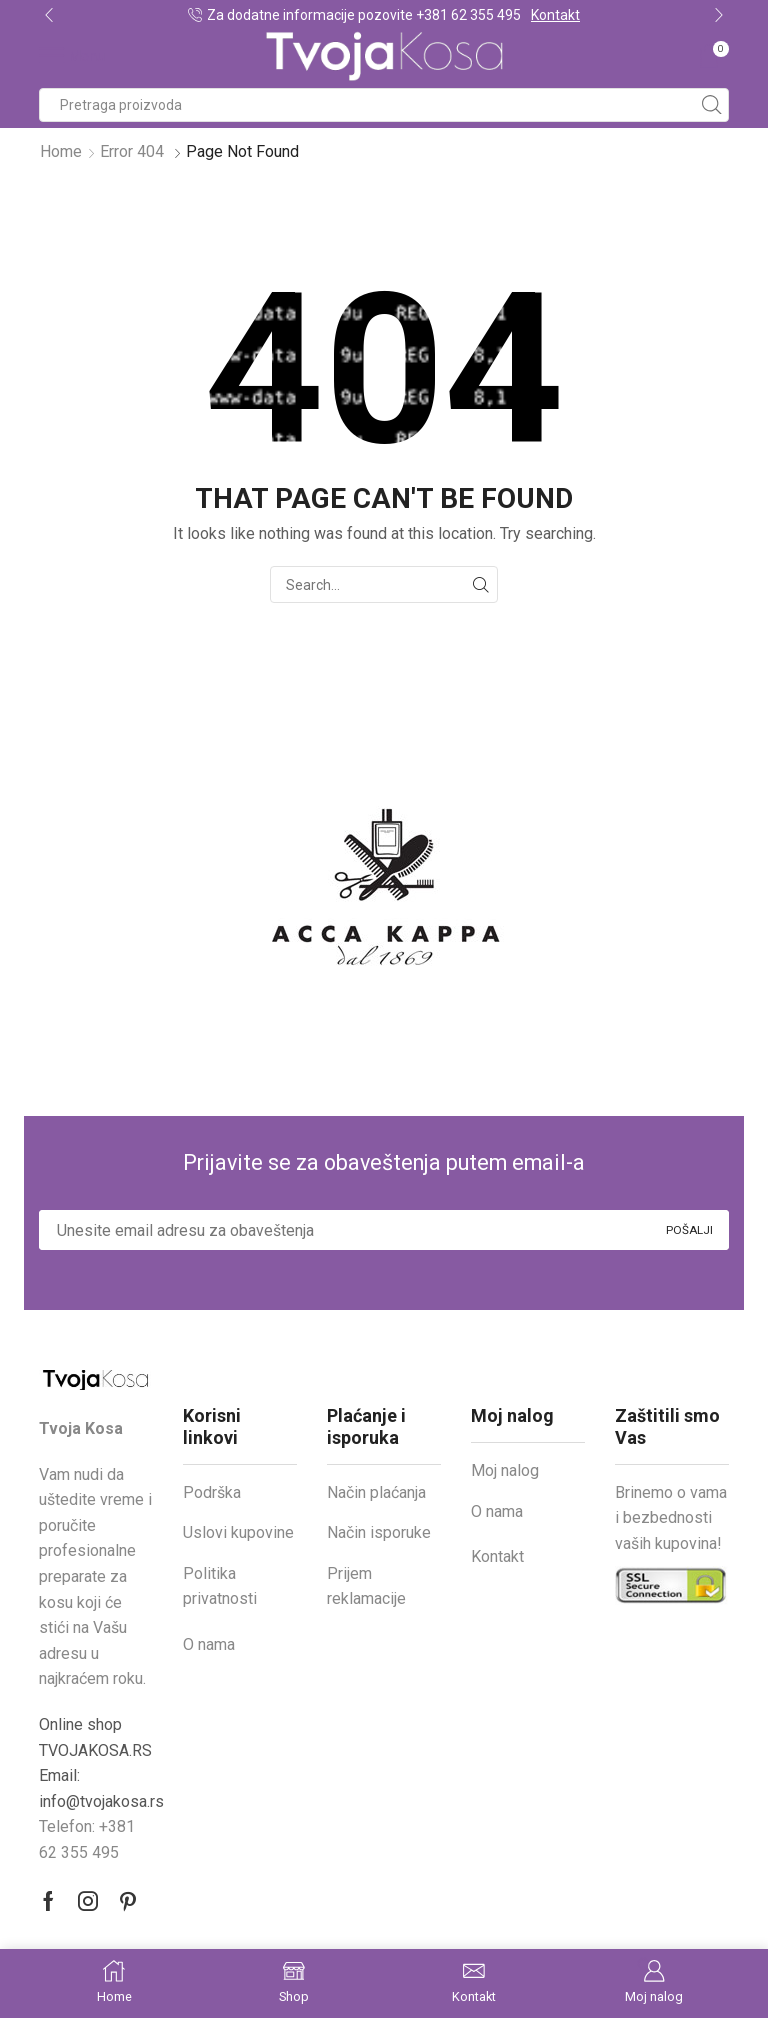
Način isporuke (379, 1532)
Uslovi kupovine (238, 1532)
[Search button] (712, 105)
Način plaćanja (376, 1492)
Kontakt (555, 15)
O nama (209, 1644)
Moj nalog (505, 1470)
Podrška (212, 1492)
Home (61, 151)
